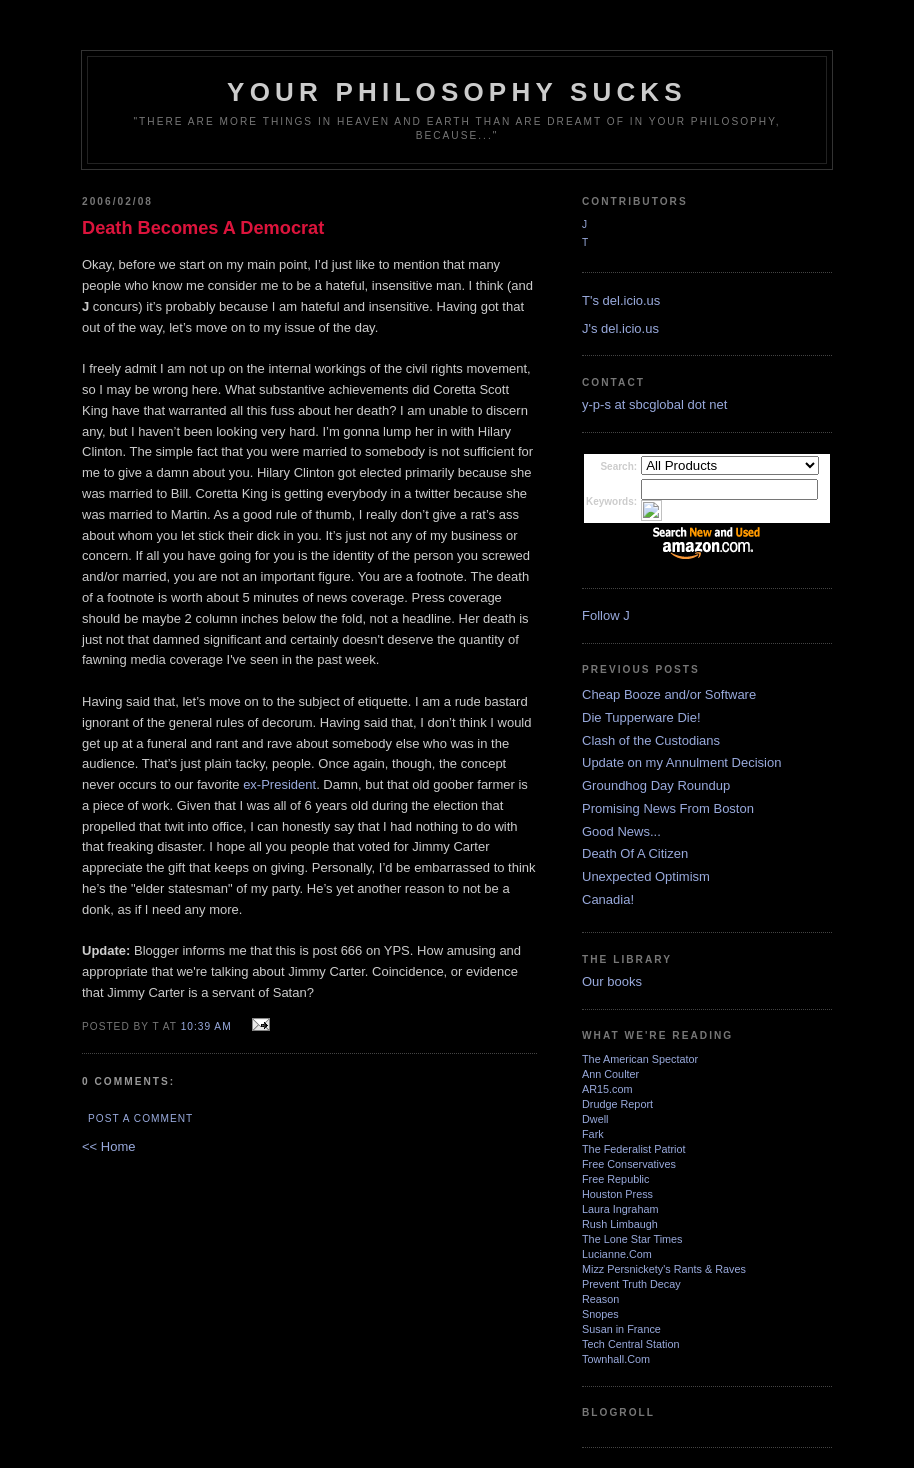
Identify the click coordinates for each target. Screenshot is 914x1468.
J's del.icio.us (620, 328)
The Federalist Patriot (634, 1149)
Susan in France (621, 1329)
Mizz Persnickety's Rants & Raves (664, 1269)
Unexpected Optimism (646, 876)
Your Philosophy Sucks (457, 92)
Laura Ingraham (620, 1209)
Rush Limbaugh (620, 1224)
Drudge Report (617, 1104)
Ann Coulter (610, 1074)
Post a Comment (140, 1118)
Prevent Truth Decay (631, 1284)
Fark (593, 1134)
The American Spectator (640, 1059)
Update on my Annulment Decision (681, 762)
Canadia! (608, 899)
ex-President (279, 784)
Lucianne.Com (617, 1254)
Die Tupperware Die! (641, 717)
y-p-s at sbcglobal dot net (654, 404)
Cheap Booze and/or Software (669, 694)
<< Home (108, 1146)
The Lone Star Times (632, 1239)
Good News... (621, 831)
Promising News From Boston (668, 808)
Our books (612, 981)
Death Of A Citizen (635, 853)
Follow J (606, 615)
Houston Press (617, 1194)
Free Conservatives (629, 1164)
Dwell (595, 1119)
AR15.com (607, 1089)
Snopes (600, 1314)
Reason (600, 1299)
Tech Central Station (631, 1344)
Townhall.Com (616, 1359)
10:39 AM (206, 1026)
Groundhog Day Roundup (656, 785)
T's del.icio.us (621, 300)
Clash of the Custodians (651, 740)
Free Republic (615, 1179)
